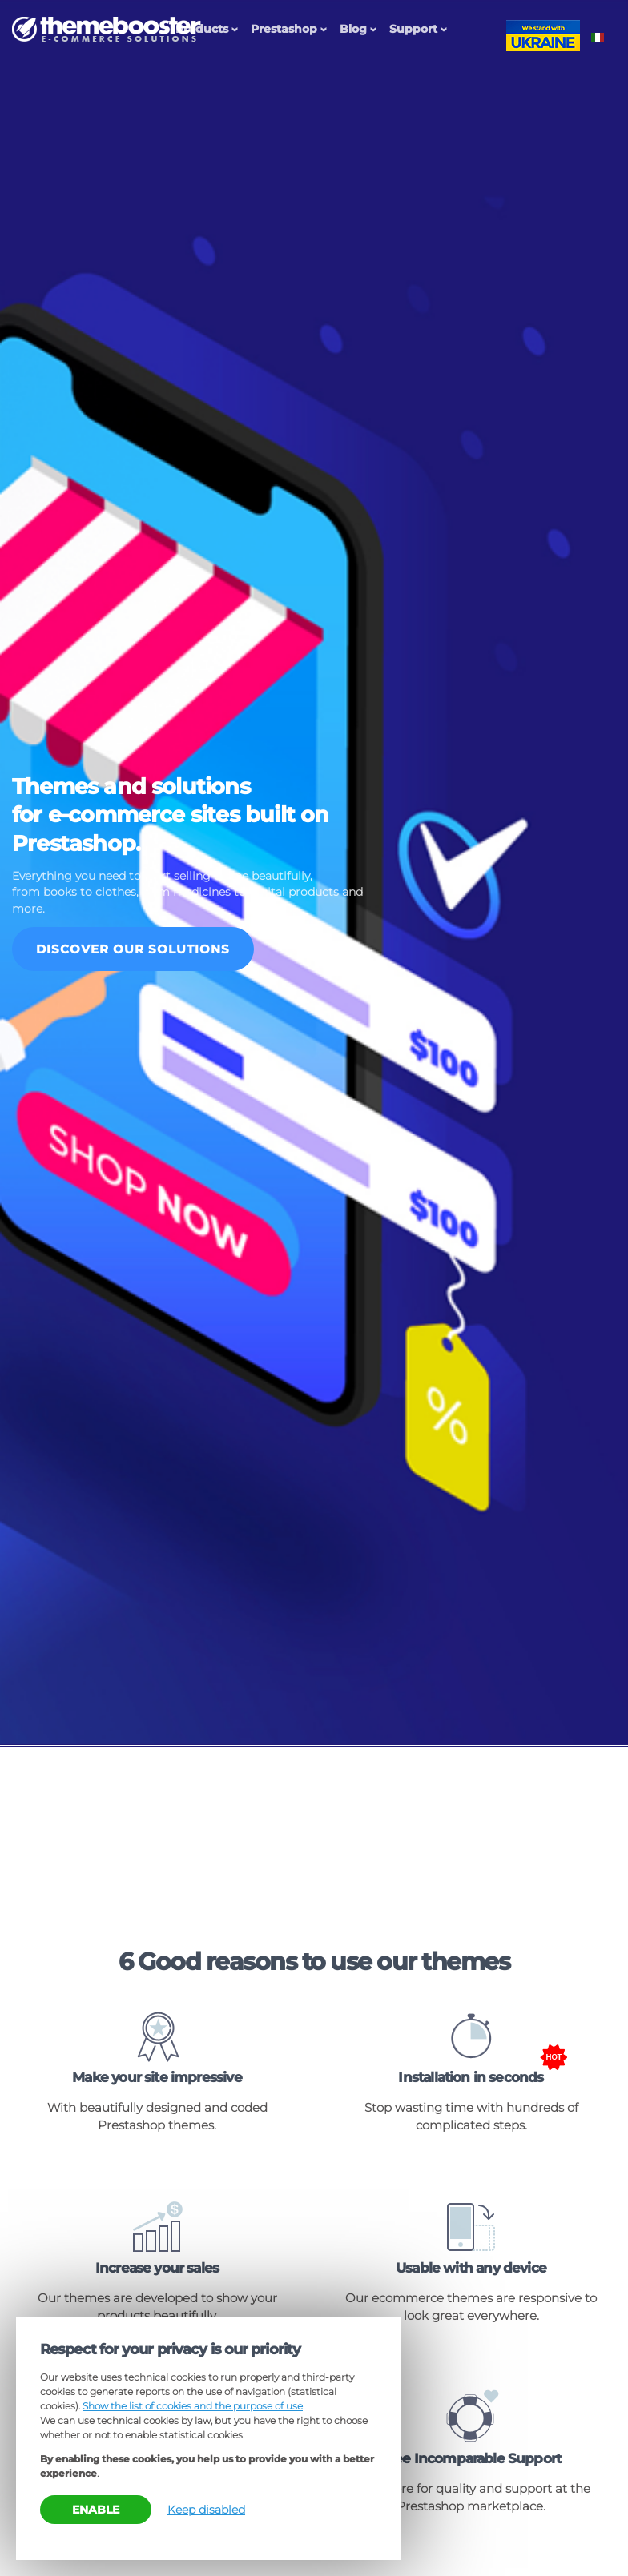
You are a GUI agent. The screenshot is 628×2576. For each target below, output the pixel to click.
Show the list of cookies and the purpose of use (193, 2406)
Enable (95, 2509)
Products (201, 28)
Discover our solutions (133, 949)
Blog (353, 28)
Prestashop (284, 28)
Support (413, 28)
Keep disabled (206, 2509)
